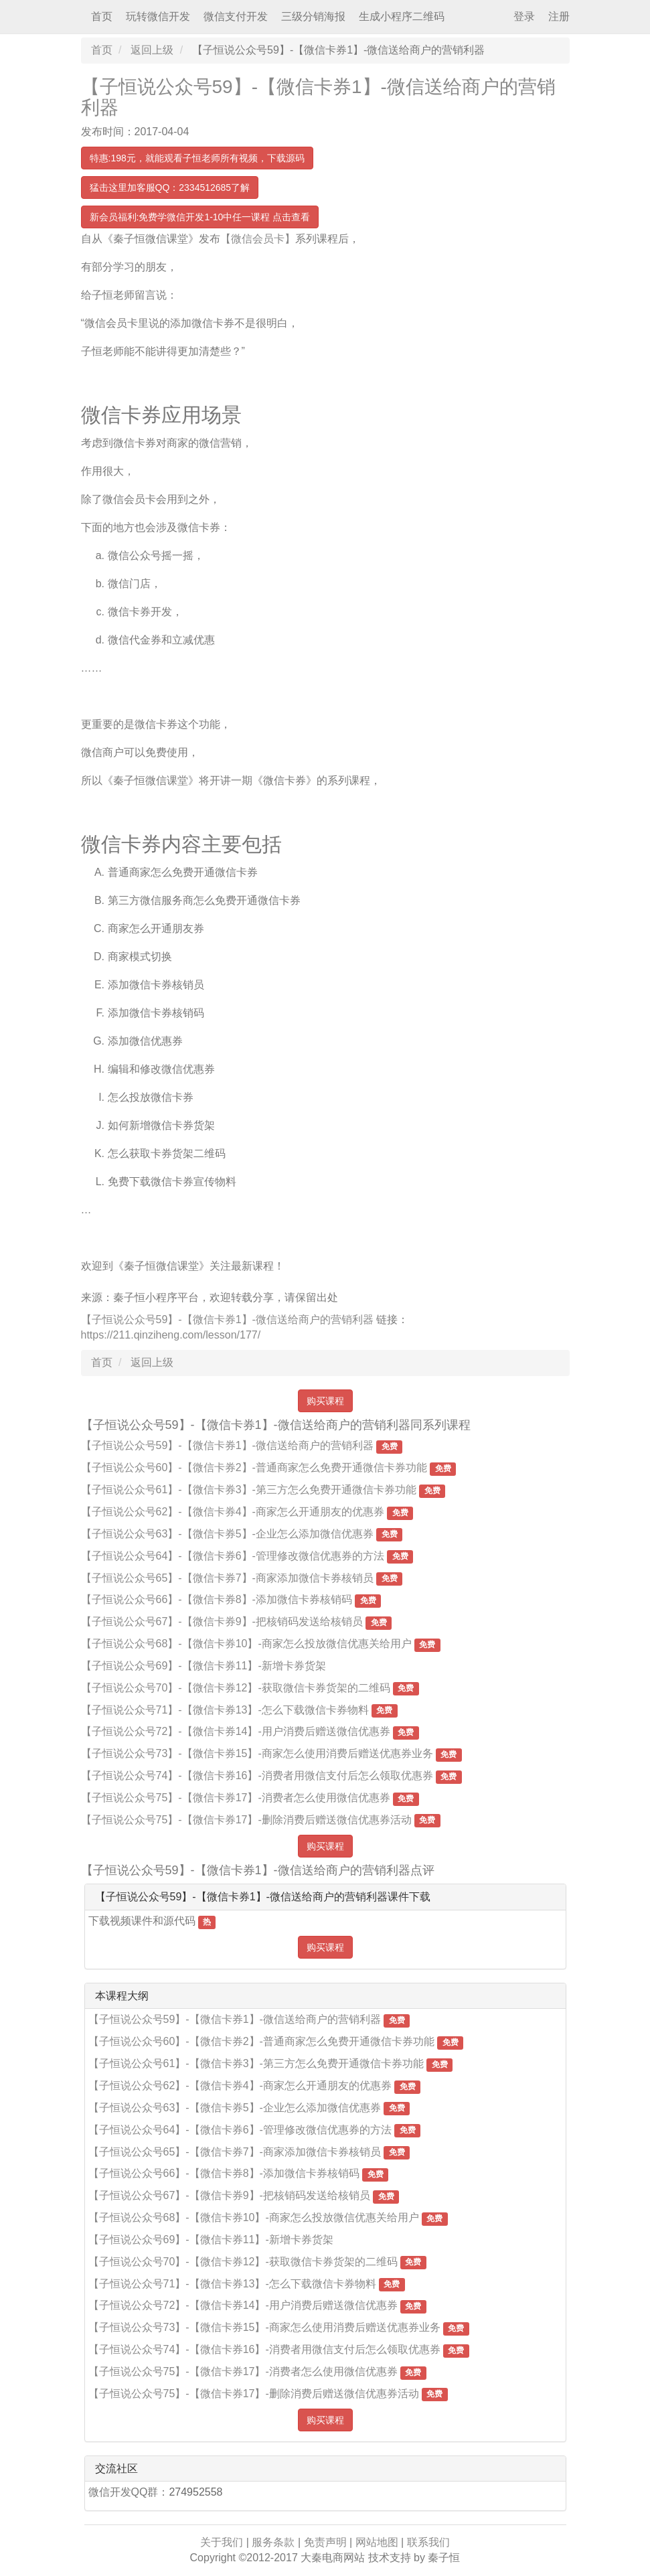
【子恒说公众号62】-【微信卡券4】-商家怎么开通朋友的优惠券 (232, 1511)
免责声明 (325, 2542)
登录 (524, 16)
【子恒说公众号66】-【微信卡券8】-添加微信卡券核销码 (216, 1599)
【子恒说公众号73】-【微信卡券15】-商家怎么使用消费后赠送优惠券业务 (257, 1753)
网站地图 (376, 2542)
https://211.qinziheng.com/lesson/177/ (171, 1335)
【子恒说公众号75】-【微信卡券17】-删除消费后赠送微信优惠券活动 (246, 1819)
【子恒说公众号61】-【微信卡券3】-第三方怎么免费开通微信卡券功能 (248, 1489)
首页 (101, 16)
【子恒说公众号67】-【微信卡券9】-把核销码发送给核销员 (222, 1621)
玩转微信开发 (158, 16)
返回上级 (152, 50)
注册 (559, 16)
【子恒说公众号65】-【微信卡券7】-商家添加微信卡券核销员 (227, 1578)
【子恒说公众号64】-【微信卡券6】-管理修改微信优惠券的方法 (232, 1556)
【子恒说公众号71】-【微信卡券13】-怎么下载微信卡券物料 (225, 1710)
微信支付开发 (236, 16)
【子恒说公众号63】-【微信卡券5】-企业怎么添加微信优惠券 (227, 1533)
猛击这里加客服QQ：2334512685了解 (170, 187)
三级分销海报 (313, 16)
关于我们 (221, 2542)
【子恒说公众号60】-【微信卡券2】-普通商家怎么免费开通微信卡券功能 (254, 1467)
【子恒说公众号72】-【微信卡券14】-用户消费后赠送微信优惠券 (235, 1731)
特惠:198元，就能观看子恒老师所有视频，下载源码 (197, 158)
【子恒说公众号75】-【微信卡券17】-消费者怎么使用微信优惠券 (235, 1797)
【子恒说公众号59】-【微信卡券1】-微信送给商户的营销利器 (318, 97)
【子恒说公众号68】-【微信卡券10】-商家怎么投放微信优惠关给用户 (246, 1643)
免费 (390, 1446)
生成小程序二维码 (401, 16)
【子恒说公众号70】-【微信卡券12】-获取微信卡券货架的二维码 (235, 1687)
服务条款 (273, 2542)
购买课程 (325, 1400)
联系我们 (428, 2542)
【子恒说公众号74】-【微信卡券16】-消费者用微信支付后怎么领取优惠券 (257, 1775)
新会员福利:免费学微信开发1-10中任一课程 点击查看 (200, 217)
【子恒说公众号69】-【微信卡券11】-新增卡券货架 (203, 1665)
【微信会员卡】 (257, 238)
